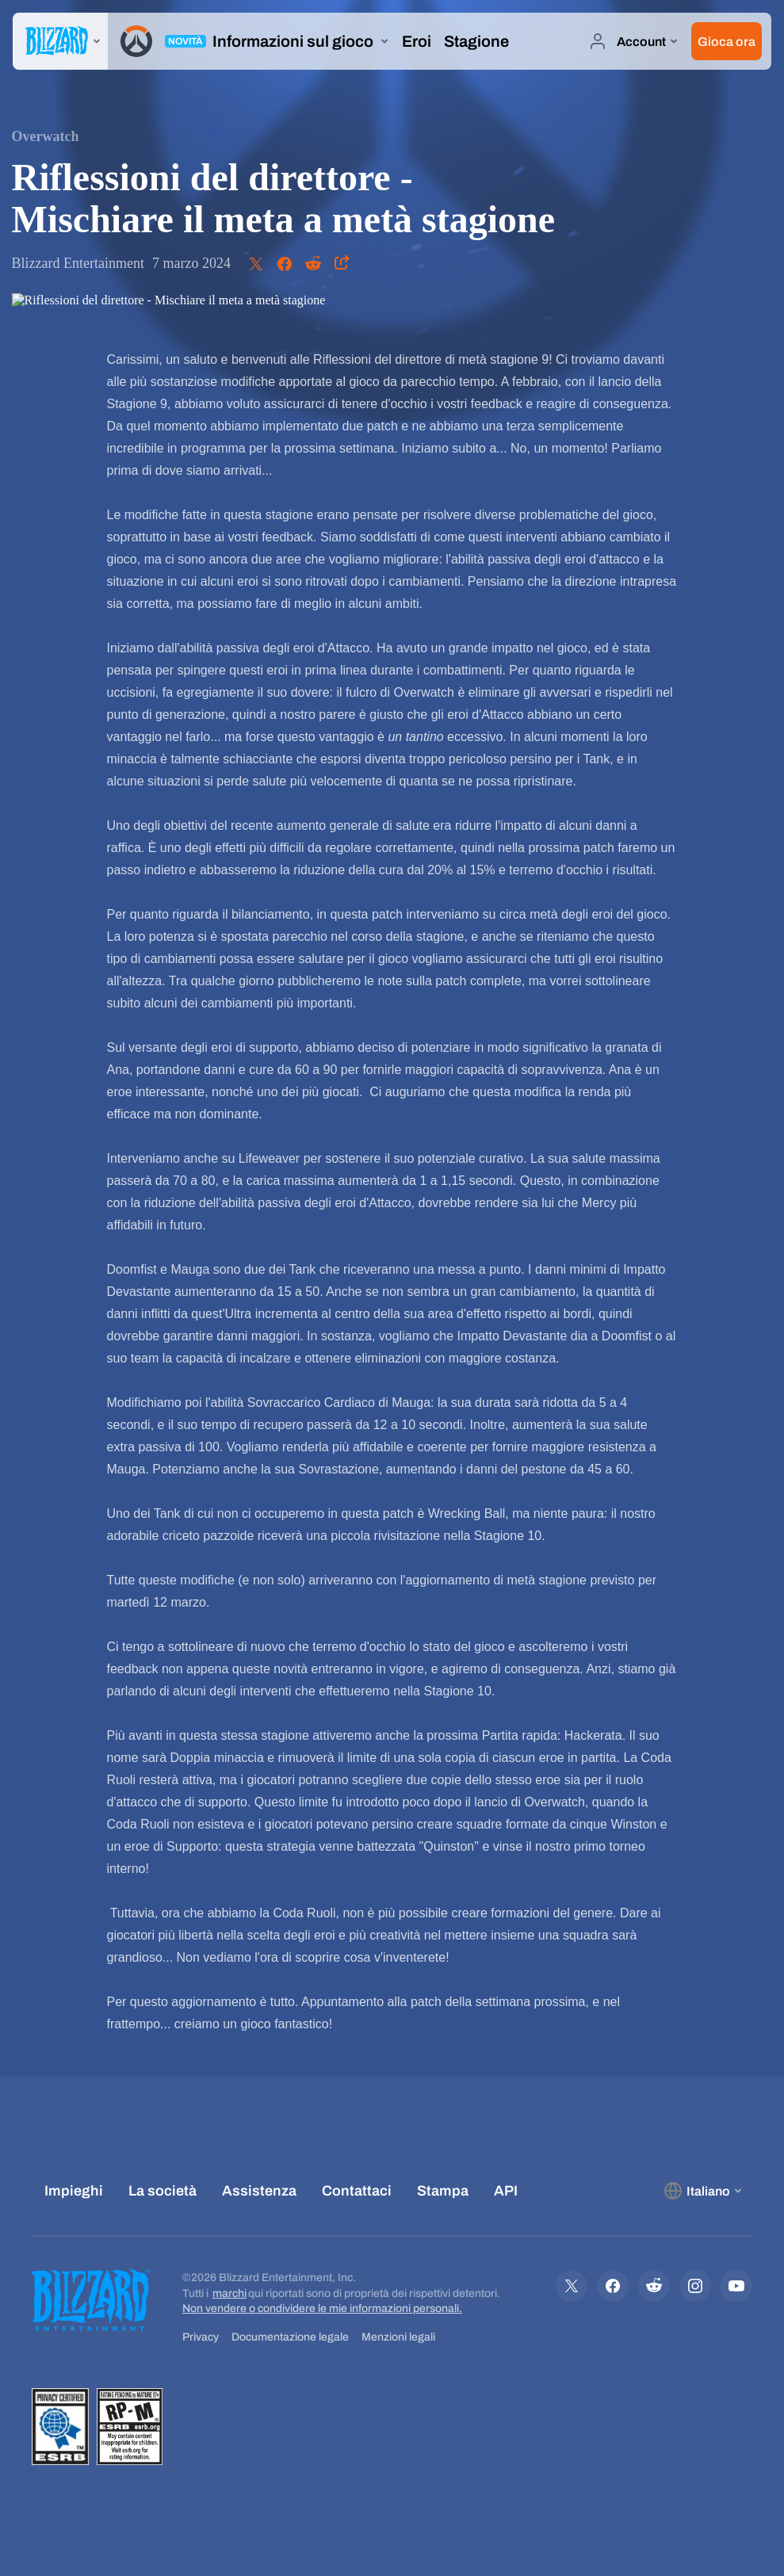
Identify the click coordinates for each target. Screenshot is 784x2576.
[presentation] (60, 41)
